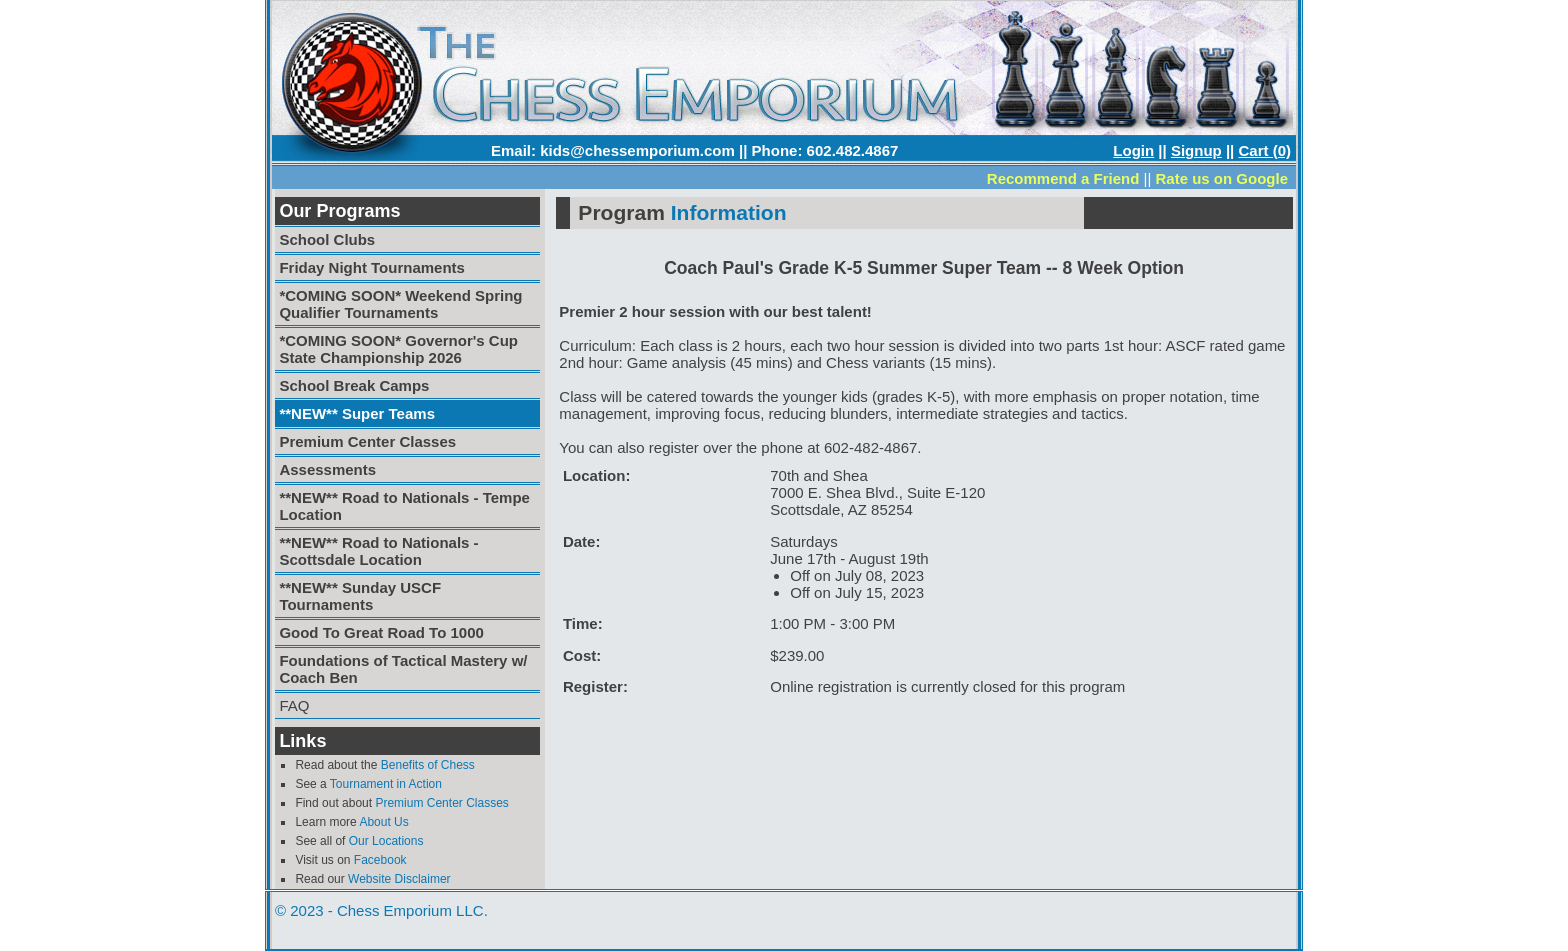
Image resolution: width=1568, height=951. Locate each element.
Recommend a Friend (1063, 178)
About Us (383, 822)
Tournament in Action (386, 784)
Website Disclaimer (399, 879)
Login (1133, 150)
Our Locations (386, 841)
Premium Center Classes (441, 803)
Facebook (380, 860)
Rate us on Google (1221, 178)
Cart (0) (1264, 150)
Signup (1196, 150)
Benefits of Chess (428, 765)
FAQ (294, 705)
